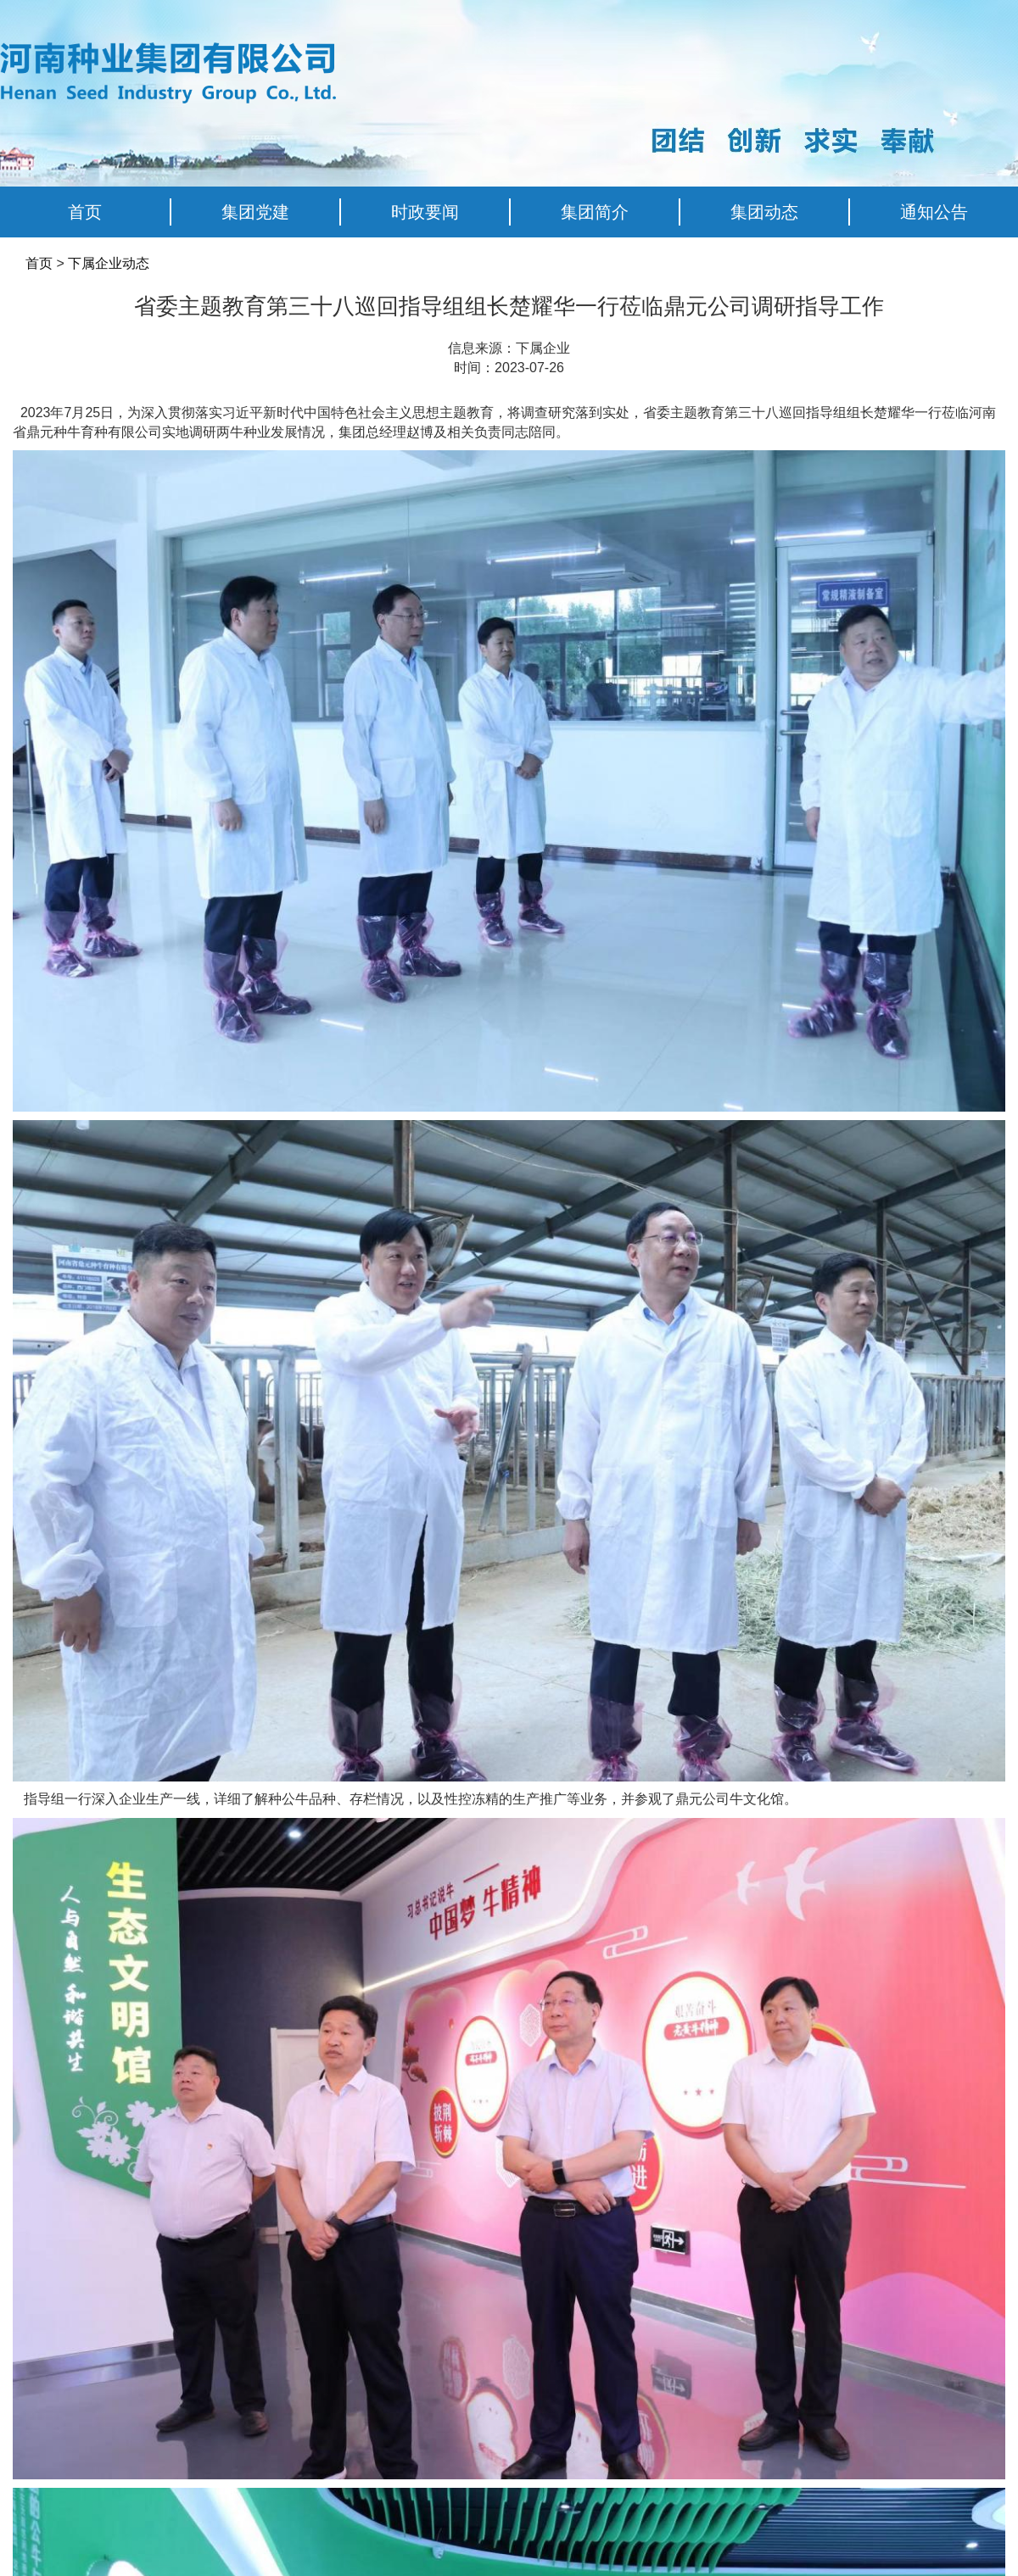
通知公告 (934, 212)
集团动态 (764, 212)
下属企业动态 (108, 263)
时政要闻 (425, 212)
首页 (85, 212)
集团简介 (595, 212)
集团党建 (255, 212)
